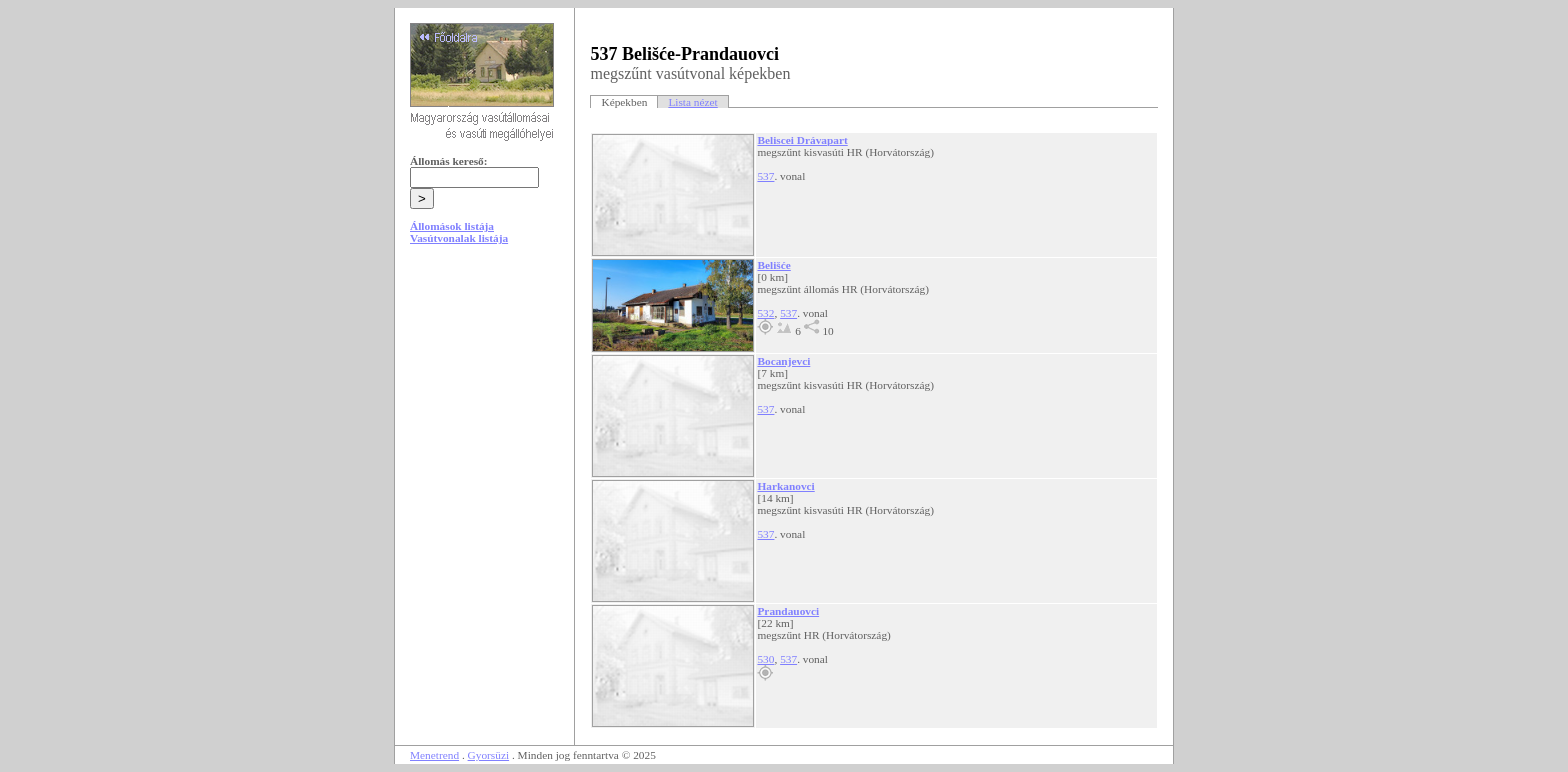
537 (765, 176)
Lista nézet (692, 102)
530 (765, 659)
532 (765, 313)
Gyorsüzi (489, 755)
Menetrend (434, 755)
